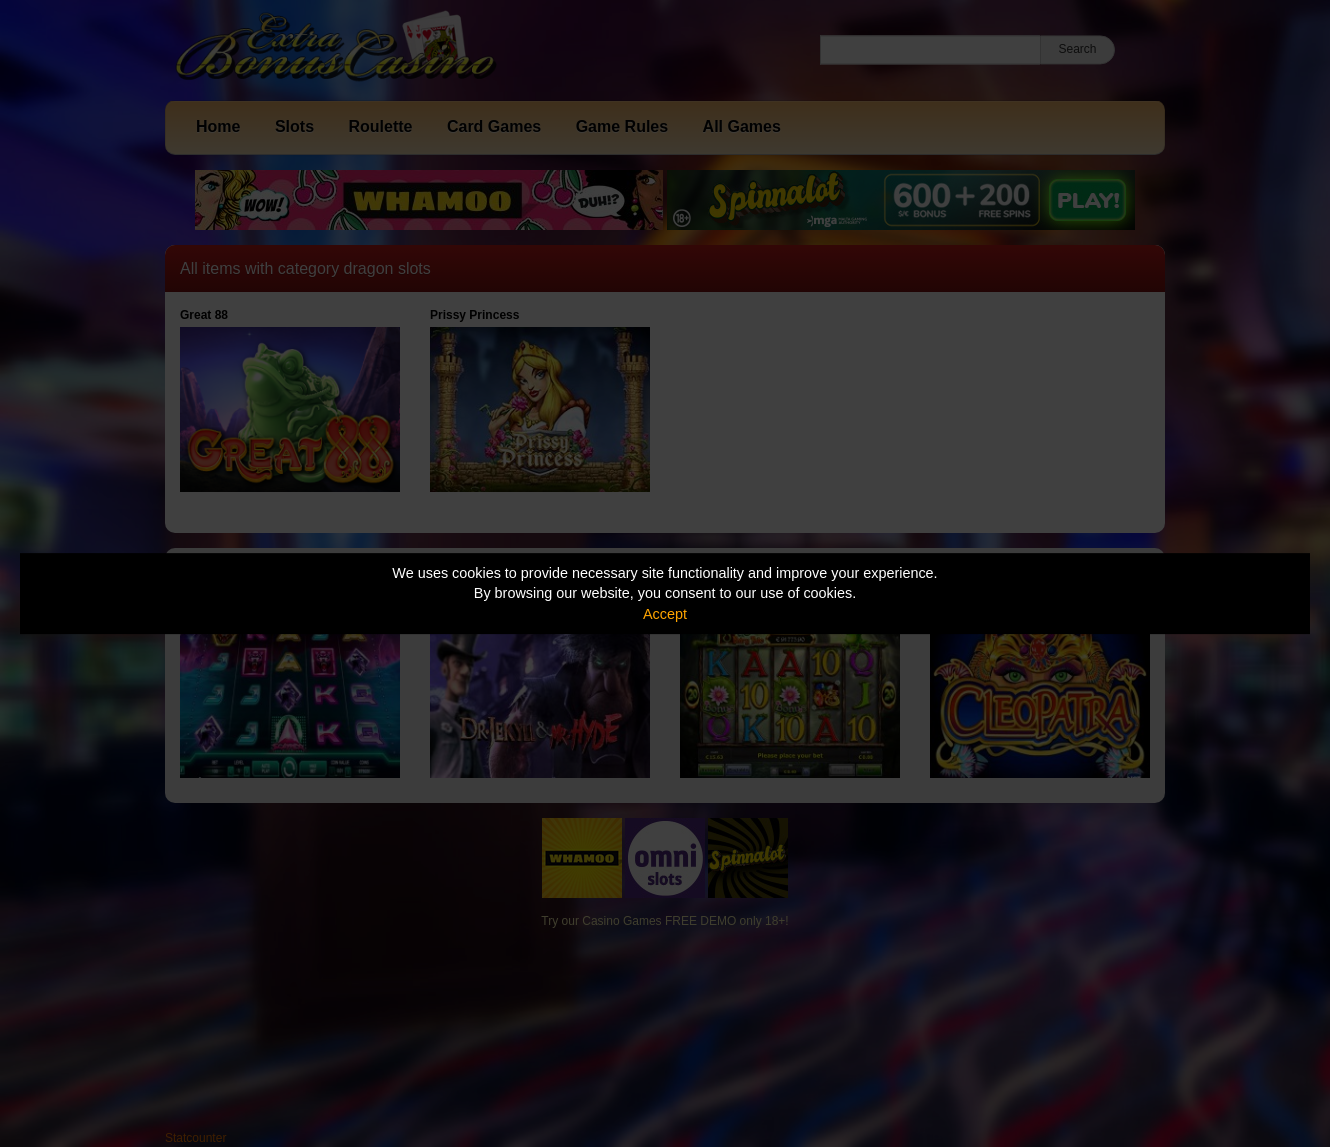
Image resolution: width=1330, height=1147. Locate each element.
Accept (665, 614)
